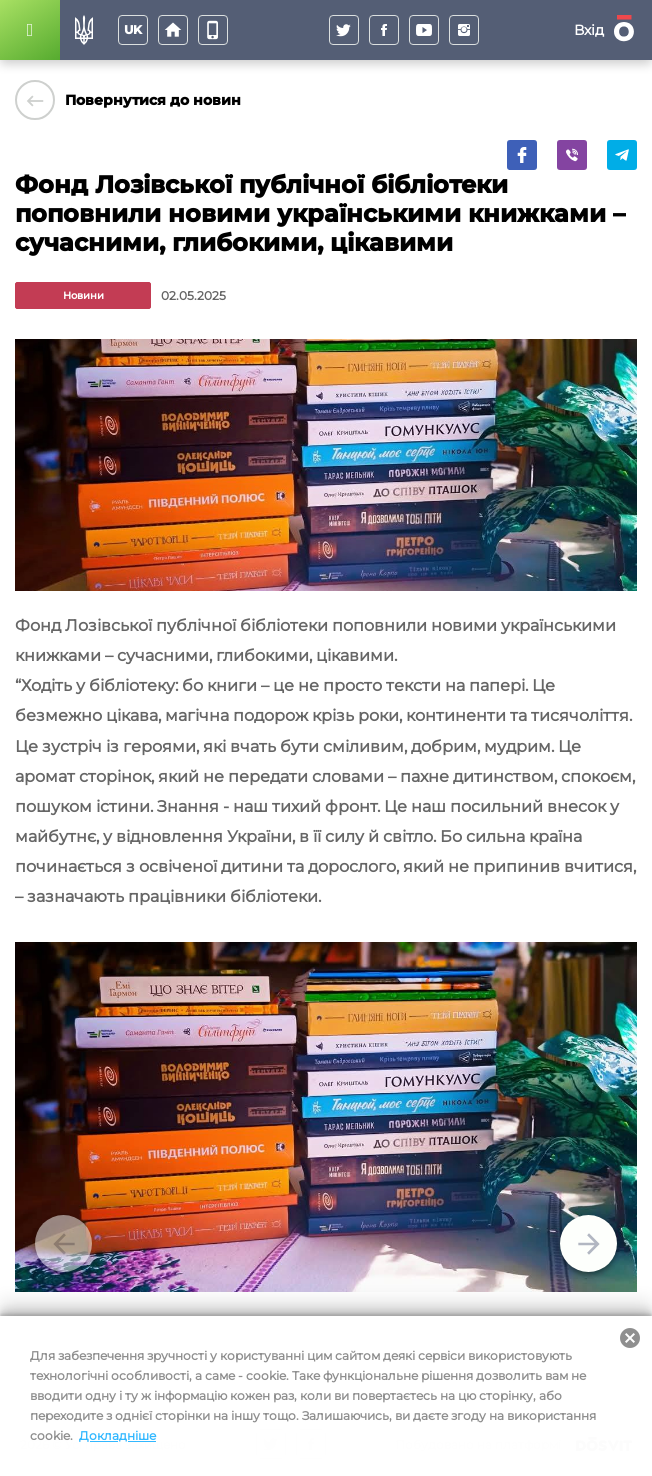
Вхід (589, 30)
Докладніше (117, 1435)
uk (133, 29)
